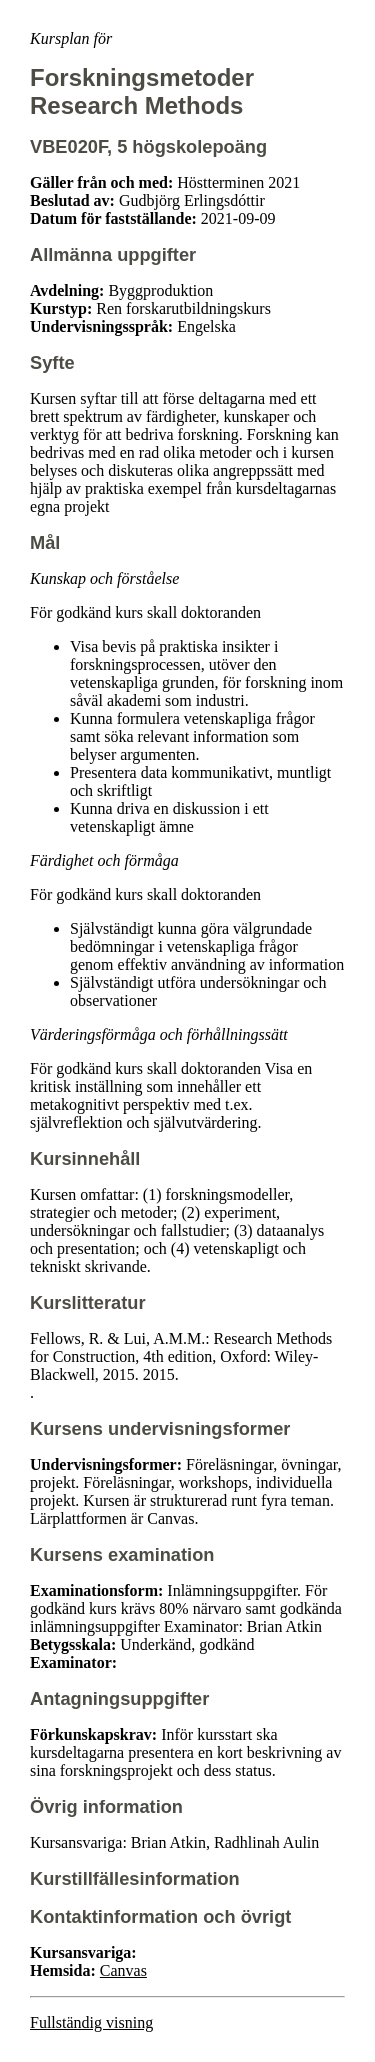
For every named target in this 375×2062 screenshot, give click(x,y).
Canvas (123, 1970)
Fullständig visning (91, 2022)
